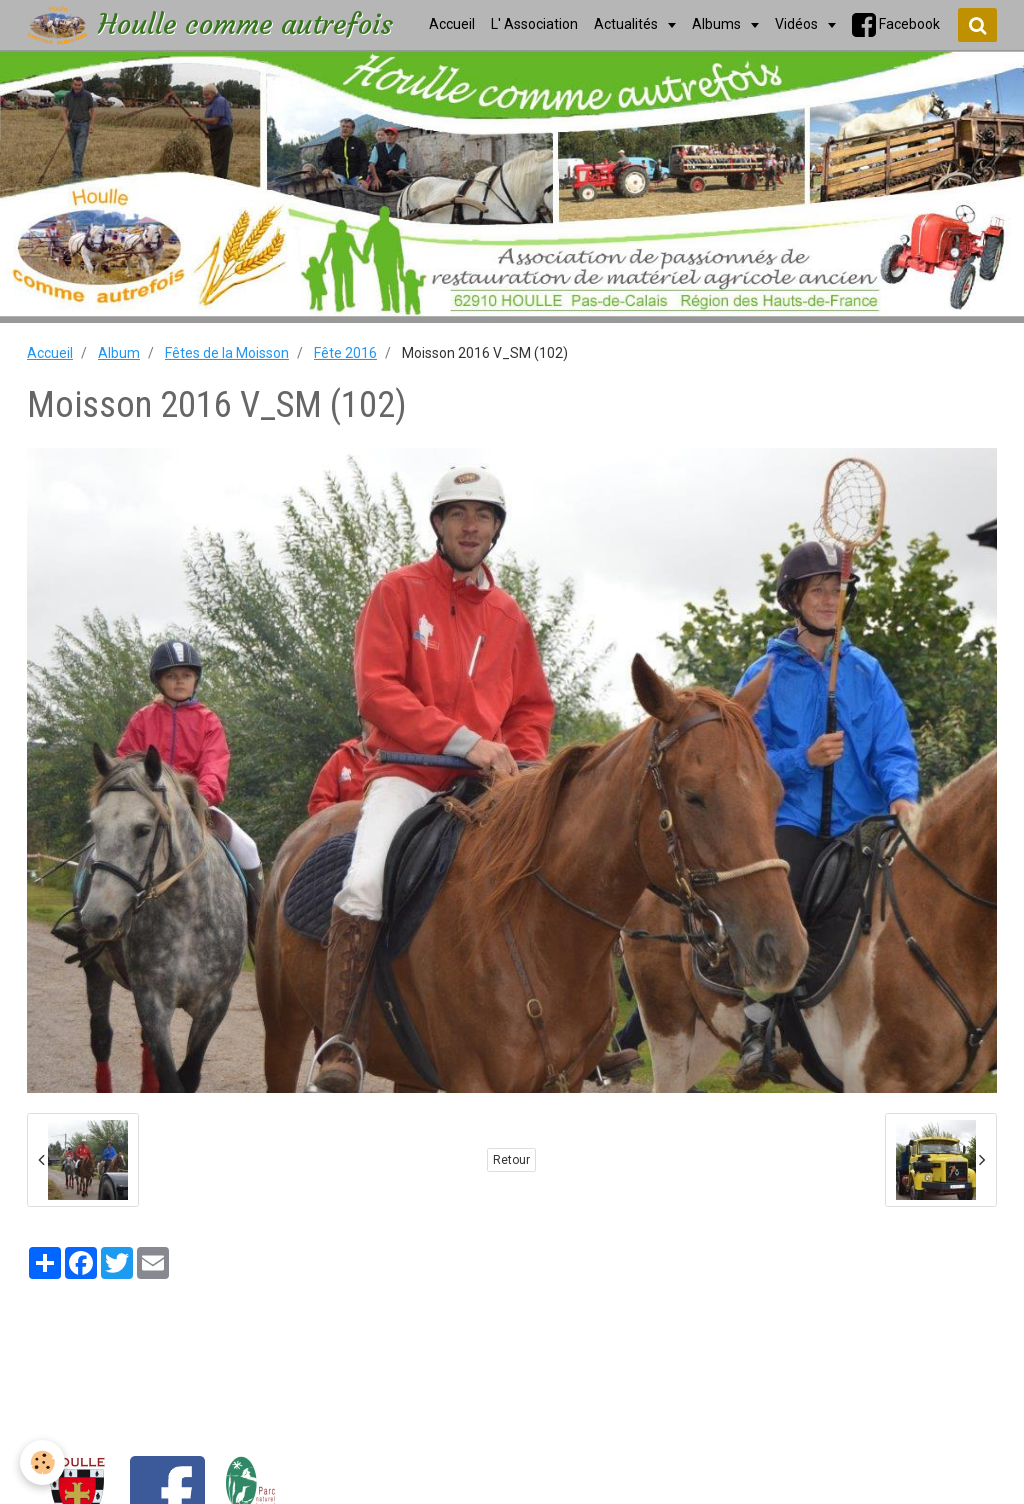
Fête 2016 (345, 353)
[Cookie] (42, 1462)
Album (119, 353)
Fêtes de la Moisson (227, 353)
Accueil (50, 353)
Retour (511, 1160)
